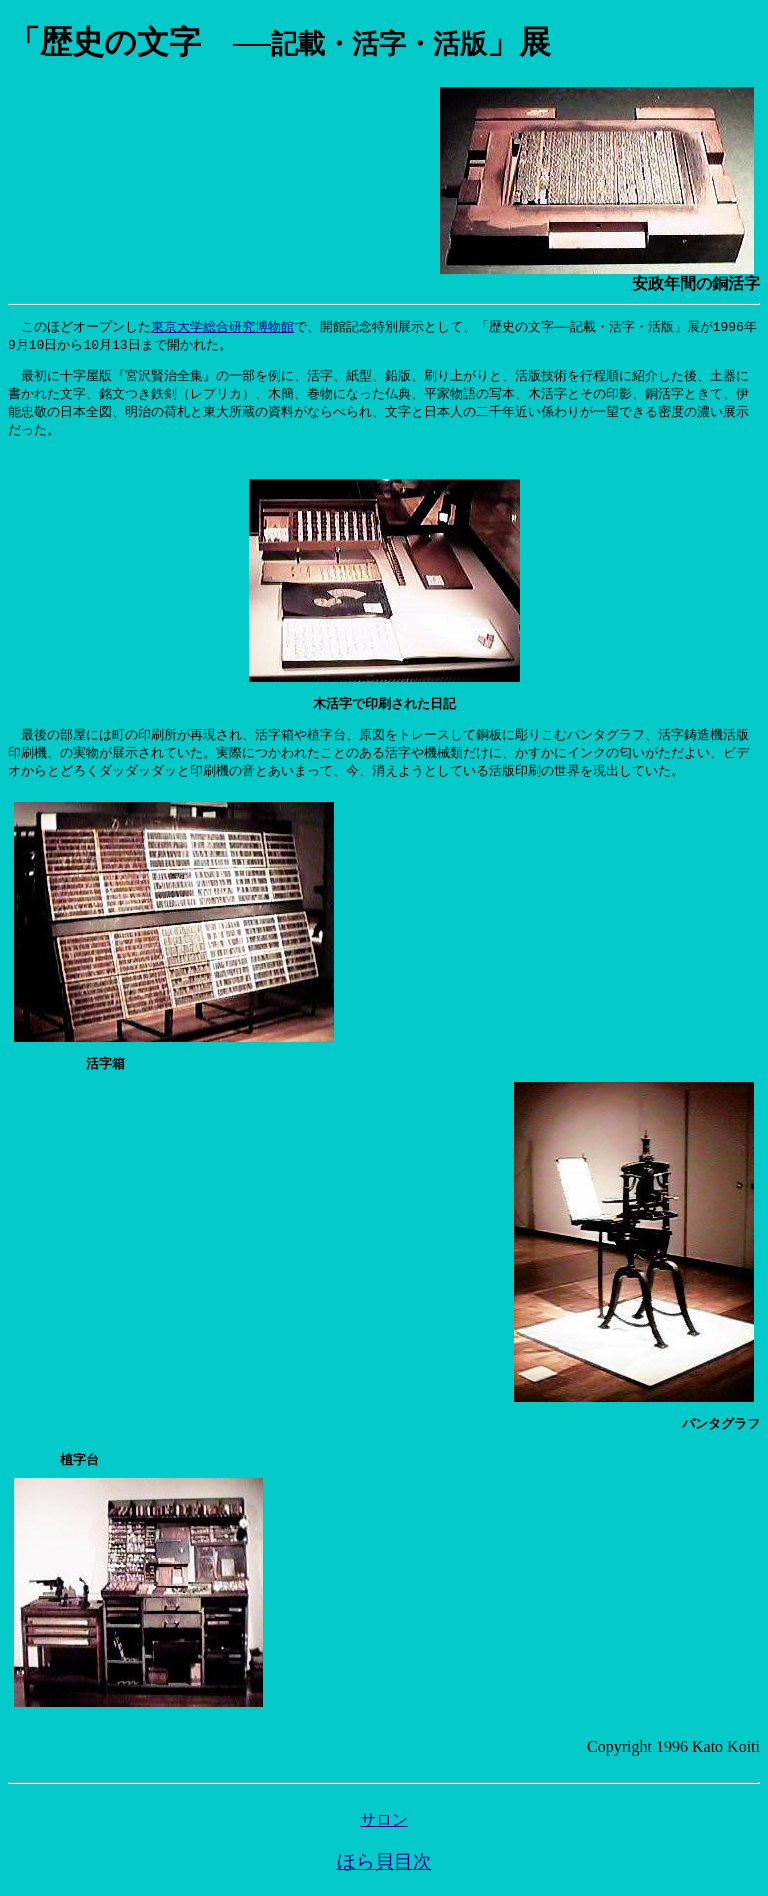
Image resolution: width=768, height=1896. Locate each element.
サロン (384, 1832)
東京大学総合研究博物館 (222, 327)
